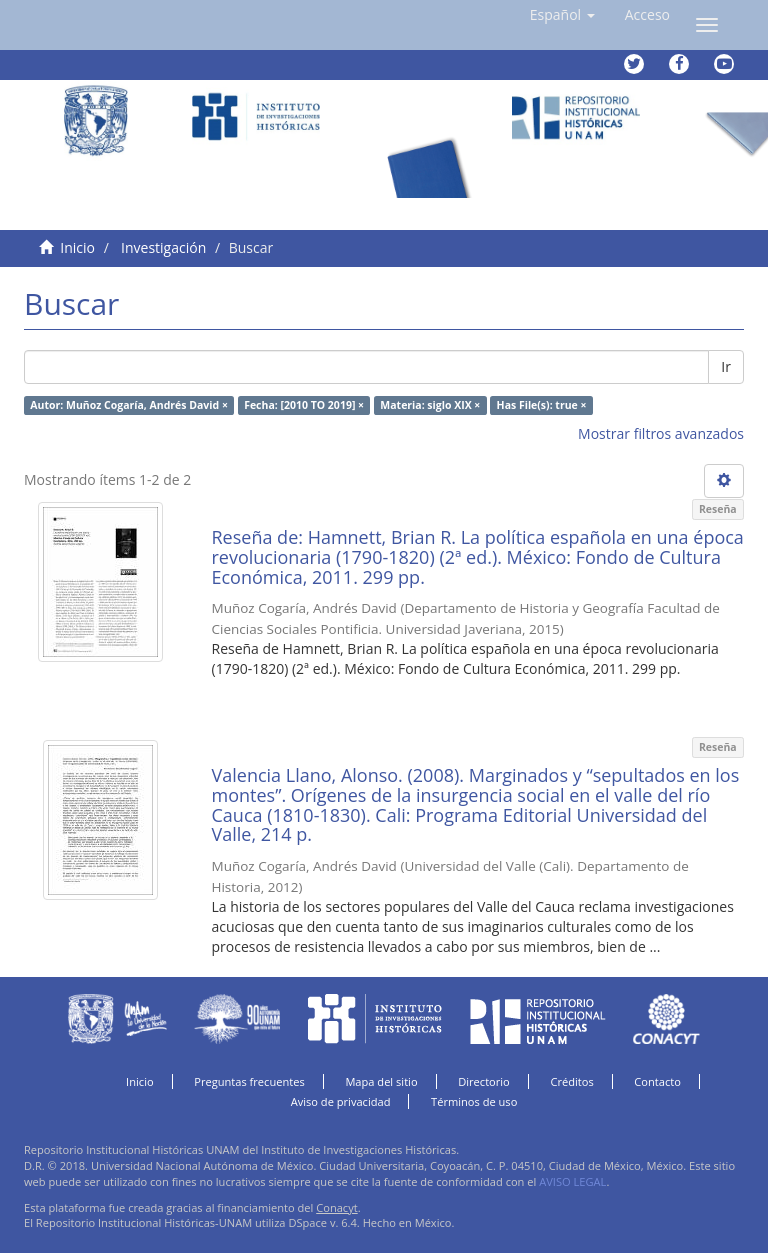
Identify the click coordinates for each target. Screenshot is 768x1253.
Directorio (484, 1081)
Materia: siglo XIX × (430, 405)
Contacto (657, 1081)
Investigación (163, 247)
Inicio (77, 247)
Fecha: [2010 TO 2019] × (304, 405)
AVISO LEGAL (572, 1181)
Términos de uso (474, 1101)
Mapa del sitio (381, 1081)
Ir (726, 366)
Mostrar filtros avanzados (661, 433)
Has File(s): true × (542, 405)
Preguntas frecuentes (249, 1081)
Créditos (571, 1081)
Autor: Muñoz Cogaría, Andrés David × (129, 405)
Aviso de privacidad (341, 1101)
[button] (562, 15)
